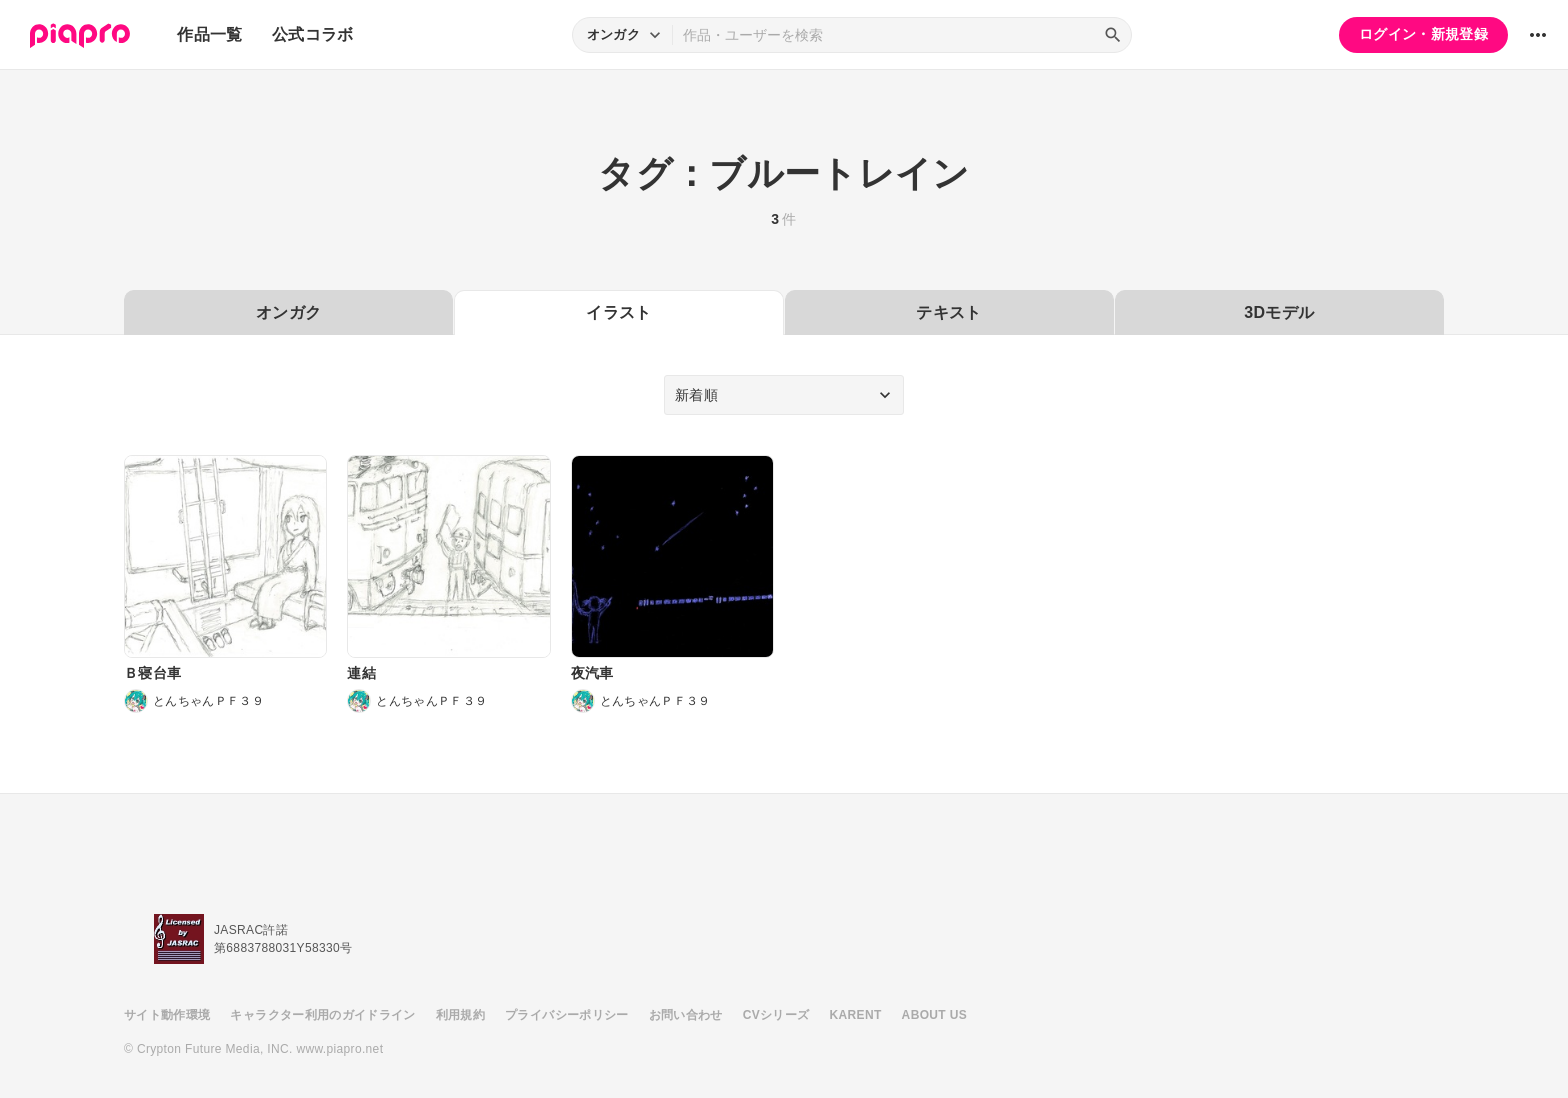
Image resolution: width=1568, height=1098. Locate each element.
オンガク (288, 312)
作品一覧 (209, 34)
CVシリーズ (776, 1015)
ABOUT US (934, 1015)
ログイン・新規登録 (1423, 34)
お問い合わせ (686, 1015)
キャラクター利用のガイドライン (322, 1015)
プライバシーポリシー (567, 1015)
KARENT (856, 1015)
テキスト (948, 312)
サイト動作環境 (167, 1015)
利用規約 (460, 1015)
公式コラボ (313, 34)
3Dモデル (1279, 312)
